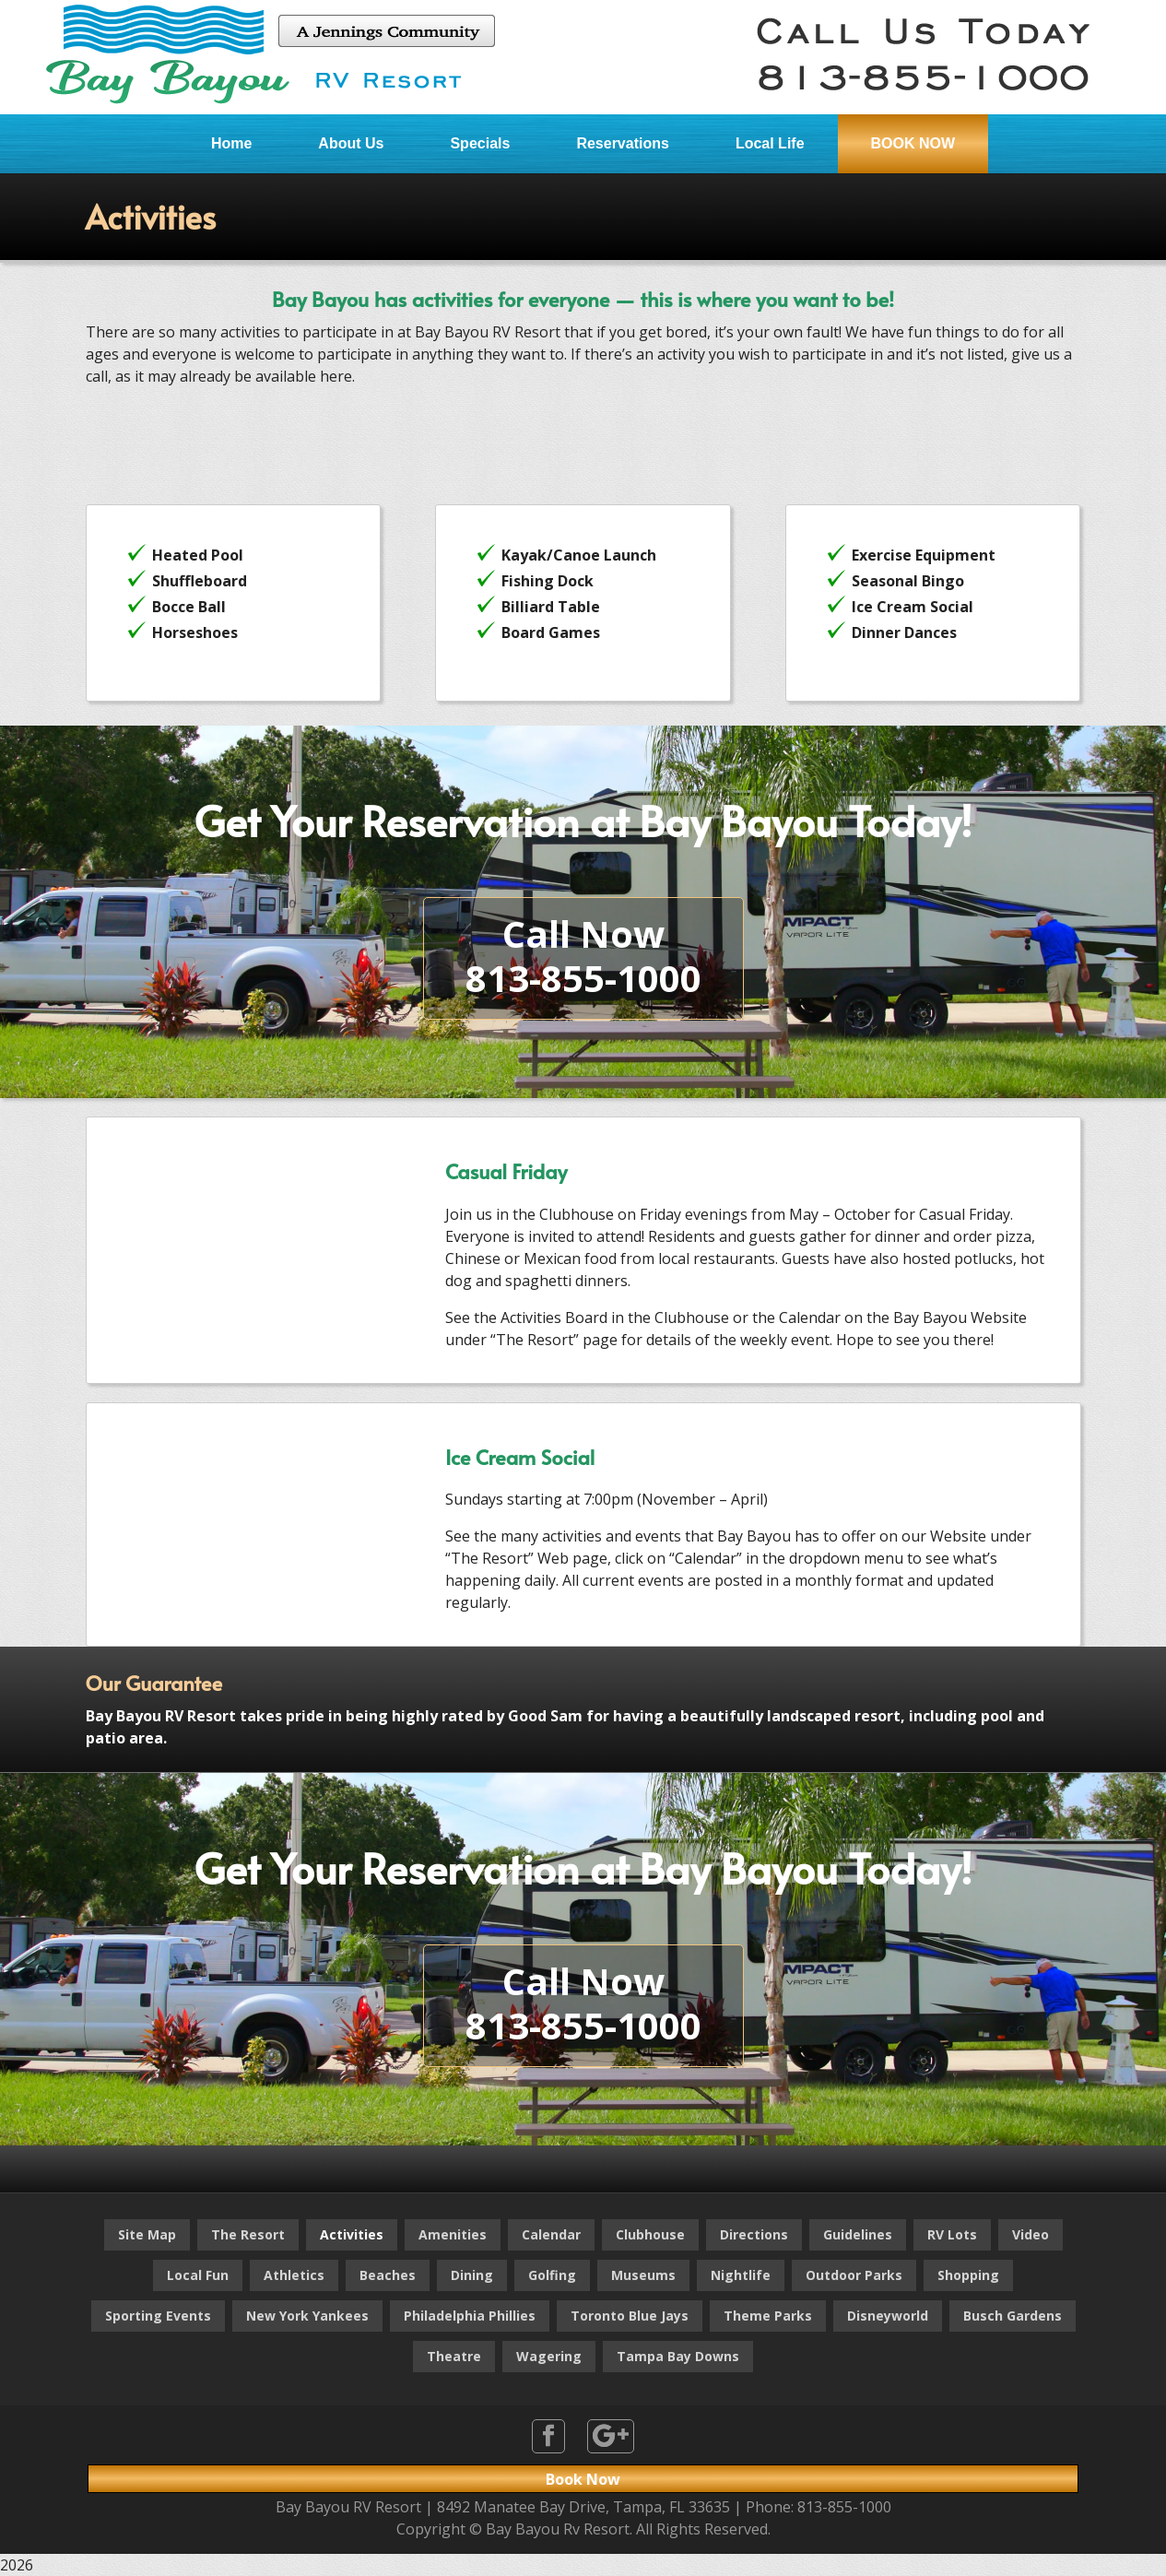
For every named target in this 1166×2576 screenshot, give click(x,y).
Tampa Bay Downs (678, 2356)
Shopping (968, 2275)
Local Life (770, 143)
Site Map (147, 2234)
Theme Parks (768, 2315)
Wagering (549, 2356)
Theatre (454, 2356)
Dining (472, 2275)
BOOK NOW (913, 143)
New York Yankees (307, 2315)
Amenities (452, 2234)
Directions (754, 2234)
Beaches (387, 2275)
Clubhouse (650, 2234)
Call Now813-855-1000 (583, 955)
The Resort (248, 2234)
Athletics (294, 2275)
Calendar (551, 2234)
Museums (643, 2275)
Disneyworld (887, 2315)
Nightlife (741, 2275)
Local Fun (198, 2275)
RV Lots (952, 2234)
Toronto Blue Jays (630, 2315)
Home (231, 143)
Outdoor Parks (854, 2275)
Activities (351, 2234)
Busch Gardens (1012, 2315)
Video (1030, 2234)
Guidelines (857, 2234)
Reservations (622, 143)
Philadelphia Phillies (470, 2315)
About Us (350, 143)
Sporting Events (158, 2315)
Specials (480, 143)
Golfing (552, 2275)
